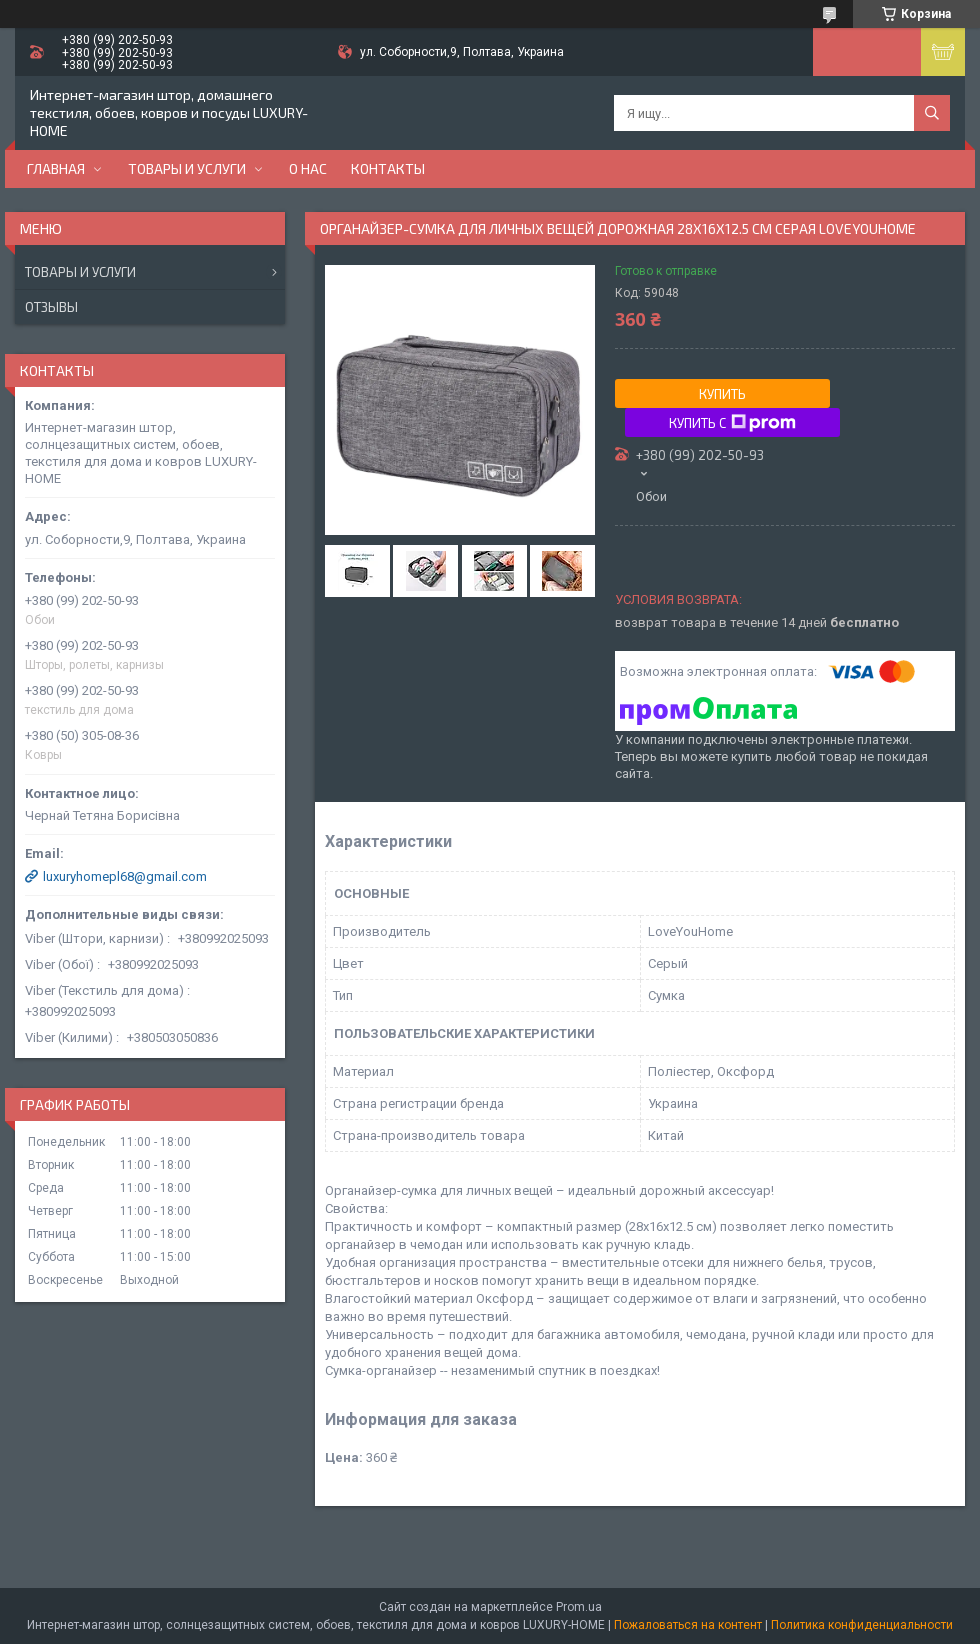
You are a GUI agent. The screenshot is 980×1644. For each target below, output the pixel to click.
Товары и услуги (187, 168)
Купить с (732, 423)
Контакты (388, 168)
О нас (308, 168)
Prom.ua (579, 1607)
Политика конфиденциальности (862, 1625)
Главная (56, 168)
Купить (722, 394)
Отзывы (51, 307)
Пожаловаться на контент (688, 1625)
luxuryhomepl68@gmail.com (125, 876)
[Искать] (932, 113)
